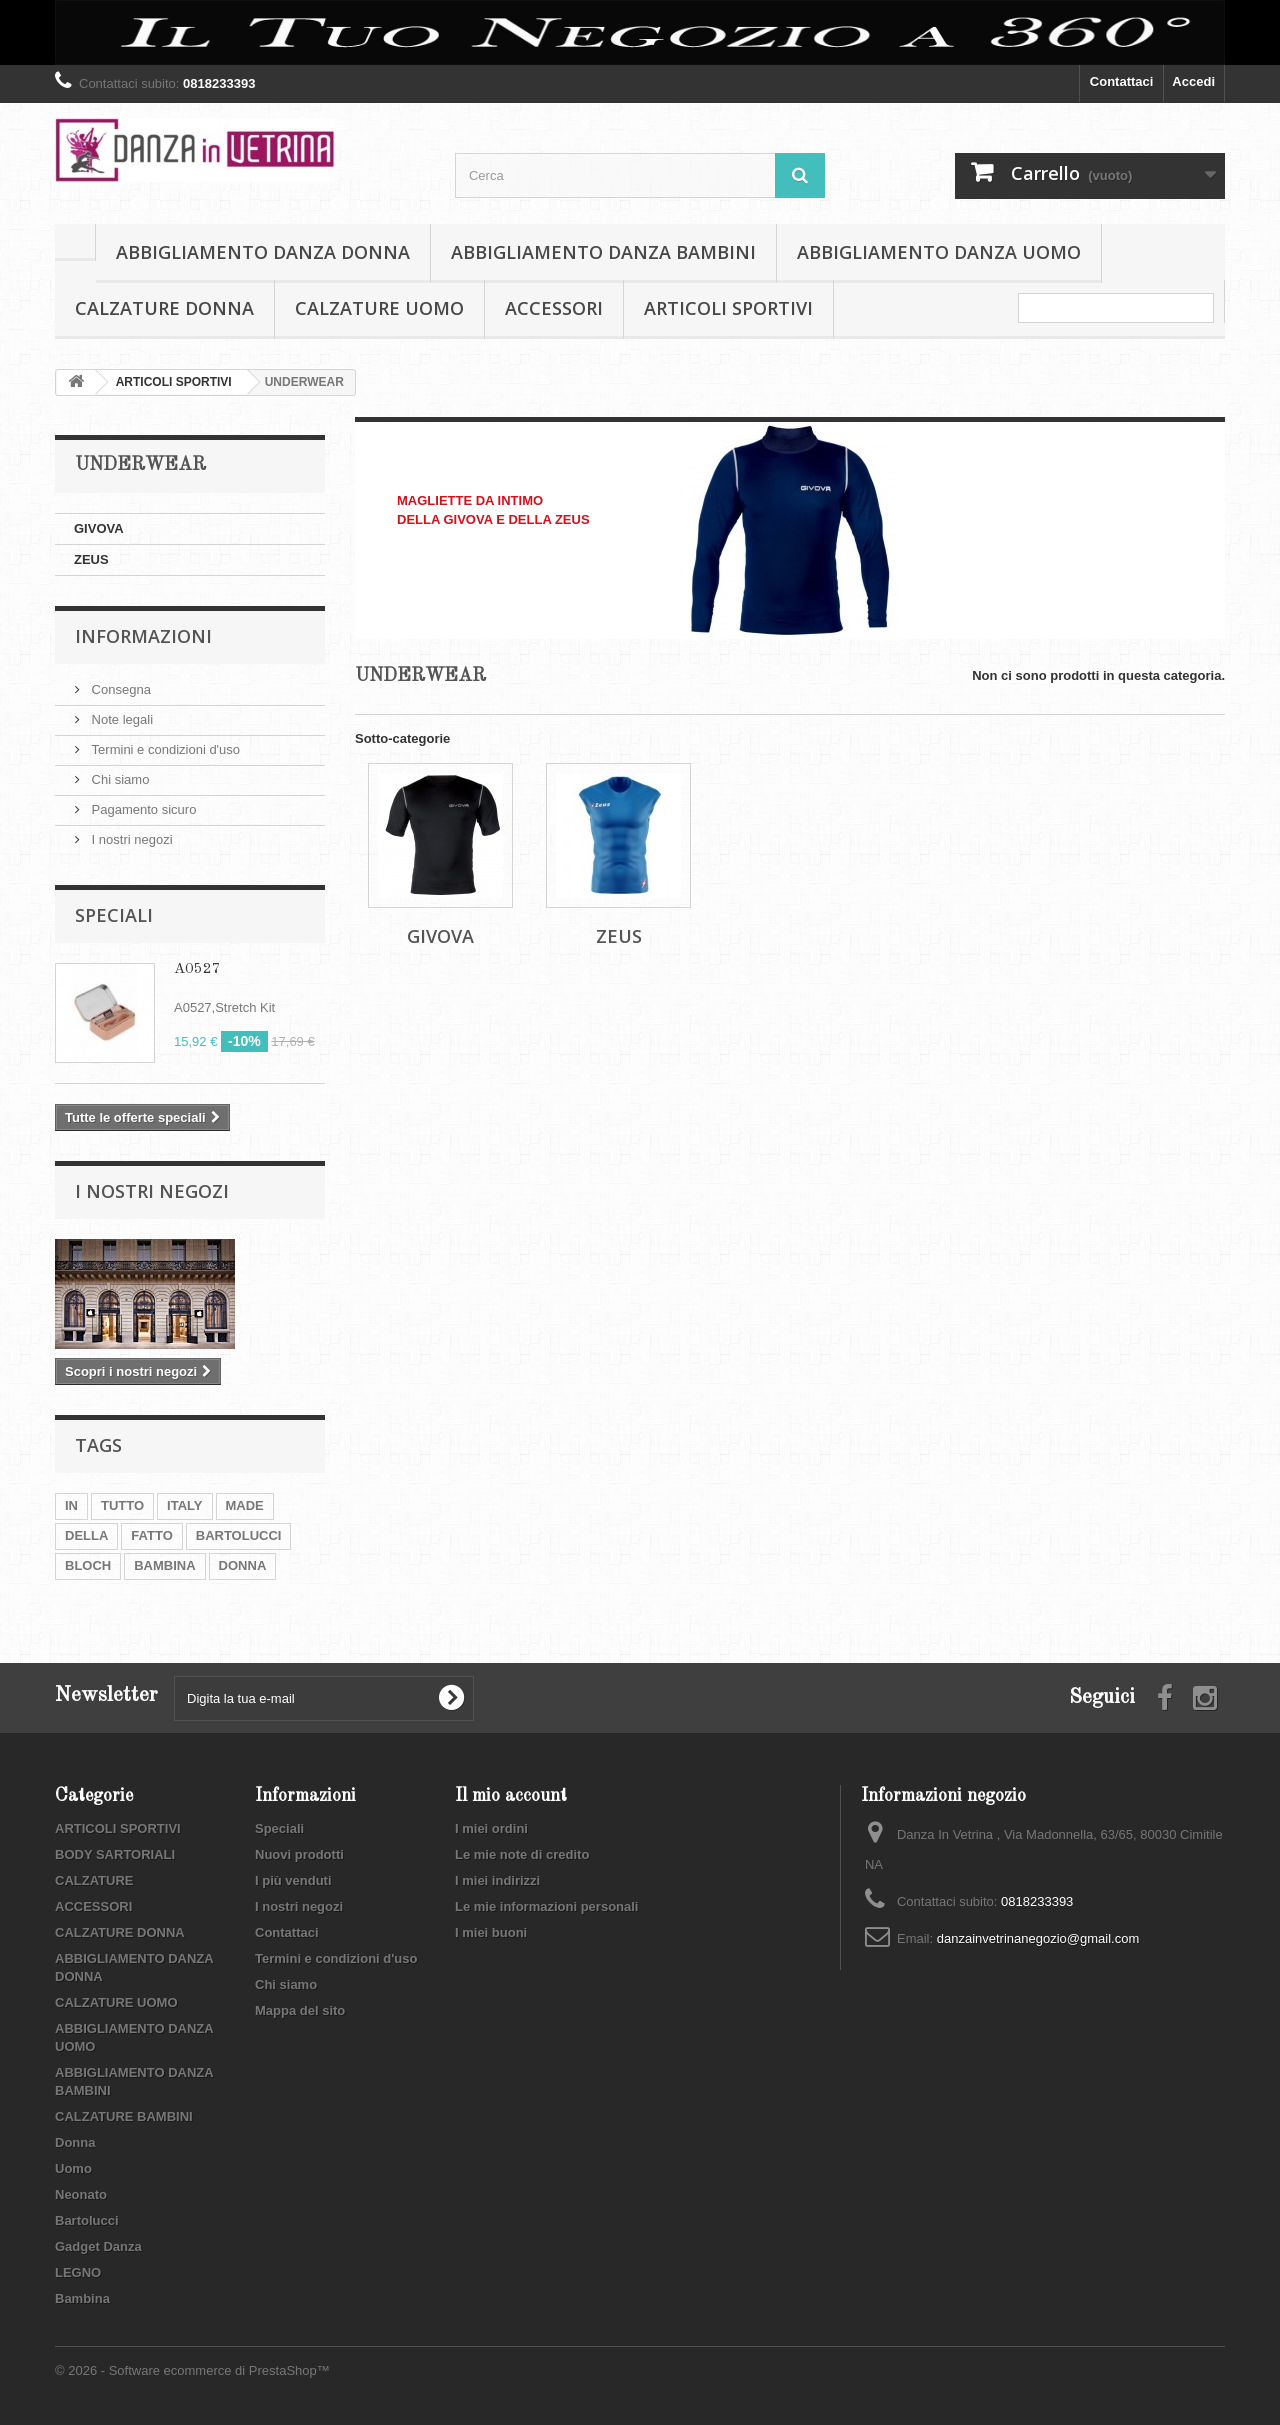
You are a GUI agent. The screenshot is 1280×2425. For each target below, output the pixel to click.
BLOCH (88, 1565)
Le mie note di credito (522, 1854)
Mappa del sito (300, 2010)
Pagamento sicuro (142, 809)
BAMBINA (164, 1565)
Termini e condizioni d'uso (164, 749)
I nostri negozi (130, 839)
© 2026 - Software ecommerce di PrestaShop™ (192, 2370)
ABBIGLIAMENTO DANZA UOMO (939, 252)
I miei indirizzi (497, 1880)
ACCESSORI (554, 308)
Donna (75, 2142)
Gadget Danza (98, 2246)
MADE (245, 1505)
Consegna (119, 689)
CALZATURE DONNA (164, 308)
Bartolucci (87, 2220)
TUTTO (122, 1505)
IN (71, 1505)
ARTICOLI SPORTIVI (728, 308)
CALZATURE (94, 1880)
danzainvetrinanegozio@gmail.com (1038, 1938)
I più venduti (293, 1880)
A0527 (197, 969)
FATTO (151, 1535)
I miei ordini (491, 1828)
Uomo (73, 2168)
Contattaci (1122, 81)
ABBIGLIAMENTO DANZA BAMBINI (603, 252)
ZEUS (91, 559)
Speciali (114, 915)
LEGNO (78, 2272)
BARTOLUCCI (239, 1535)
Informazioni (143, 636)
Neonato (81, 2194)
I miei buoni (491, 1932)
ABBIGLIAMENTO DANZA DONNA (263, 252)
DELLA (86, 1535)
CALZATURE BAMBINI (124, 2116)
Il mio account (511, 1796)
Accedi (1193, 81)
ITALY (184, 1505)
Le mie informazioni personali (546, 1906)
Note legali (120, 719)
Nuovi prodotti (299, 1854)
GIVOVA (99, 528)
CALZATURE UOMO (379, 308)
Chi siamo (118, 779)
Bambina (82, 2298)
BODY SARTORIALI (115, 1854)
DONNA (243, 1565)
